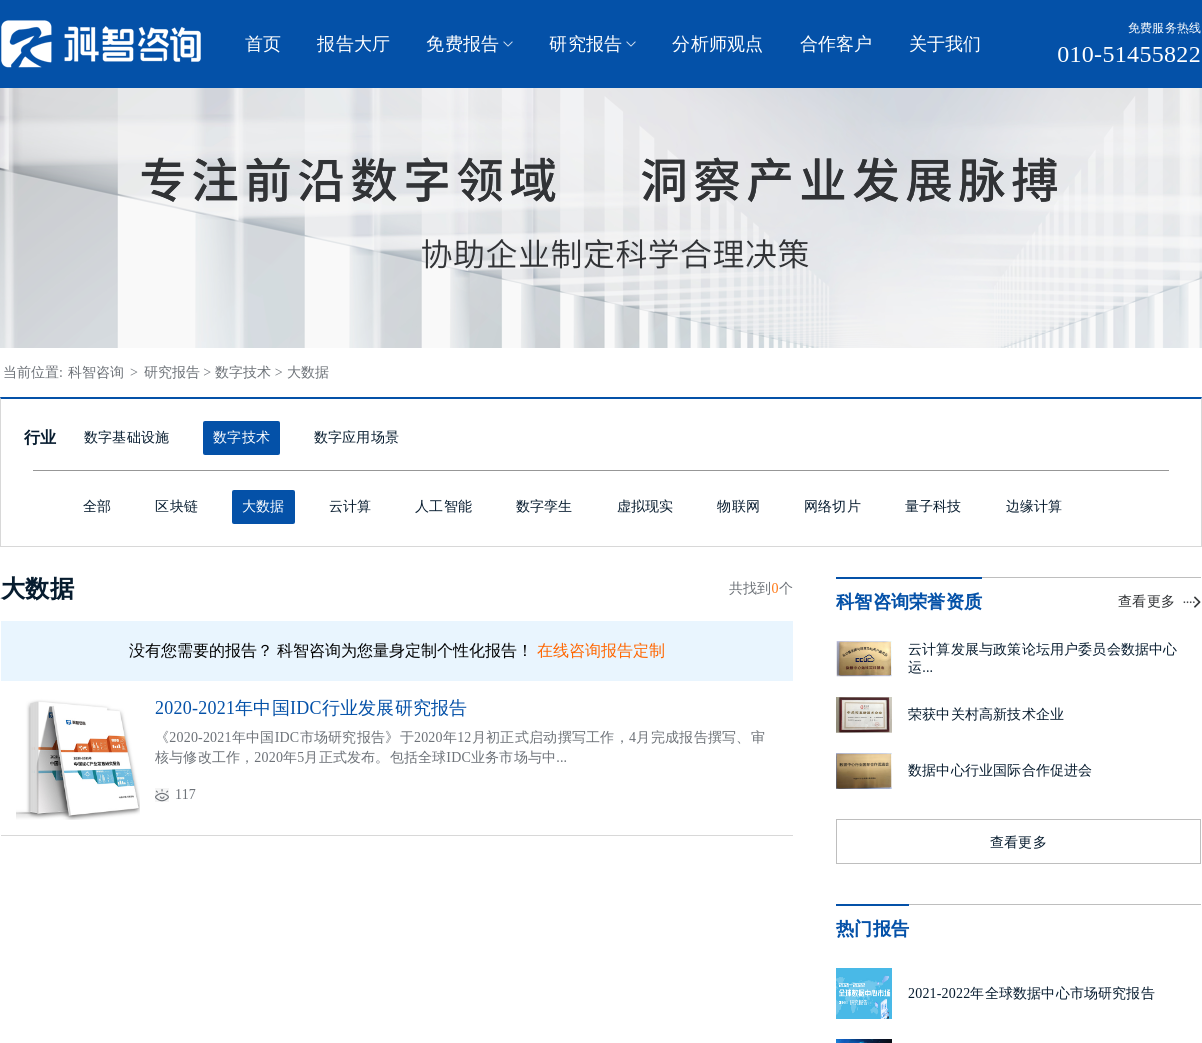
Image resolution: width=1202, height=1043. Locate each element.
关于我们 (945, 44)
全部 (97, 506)
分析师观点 (717, 44)
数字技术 (241, 437)
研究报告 (585, 44)
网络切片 (832, 506)
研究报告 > (177, 372)
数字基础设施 (126, 437)
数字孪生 (544, 506)
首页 (263, 44)
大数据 (308, 372)
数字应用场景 (356, 437)
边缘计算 (1034, 506)
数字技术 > (248, 372)
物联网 (738, 506)
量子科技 (933, 506)
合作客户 (836, 44)
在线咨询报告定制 (601, 650)
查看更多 (1146, 601)
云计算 (350, 506)
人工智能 (443, 506)
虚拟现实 (645, 506)
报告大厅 (353, 44)
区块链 (176, 506)
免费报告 (462, 44)
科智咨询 (98, 372)
